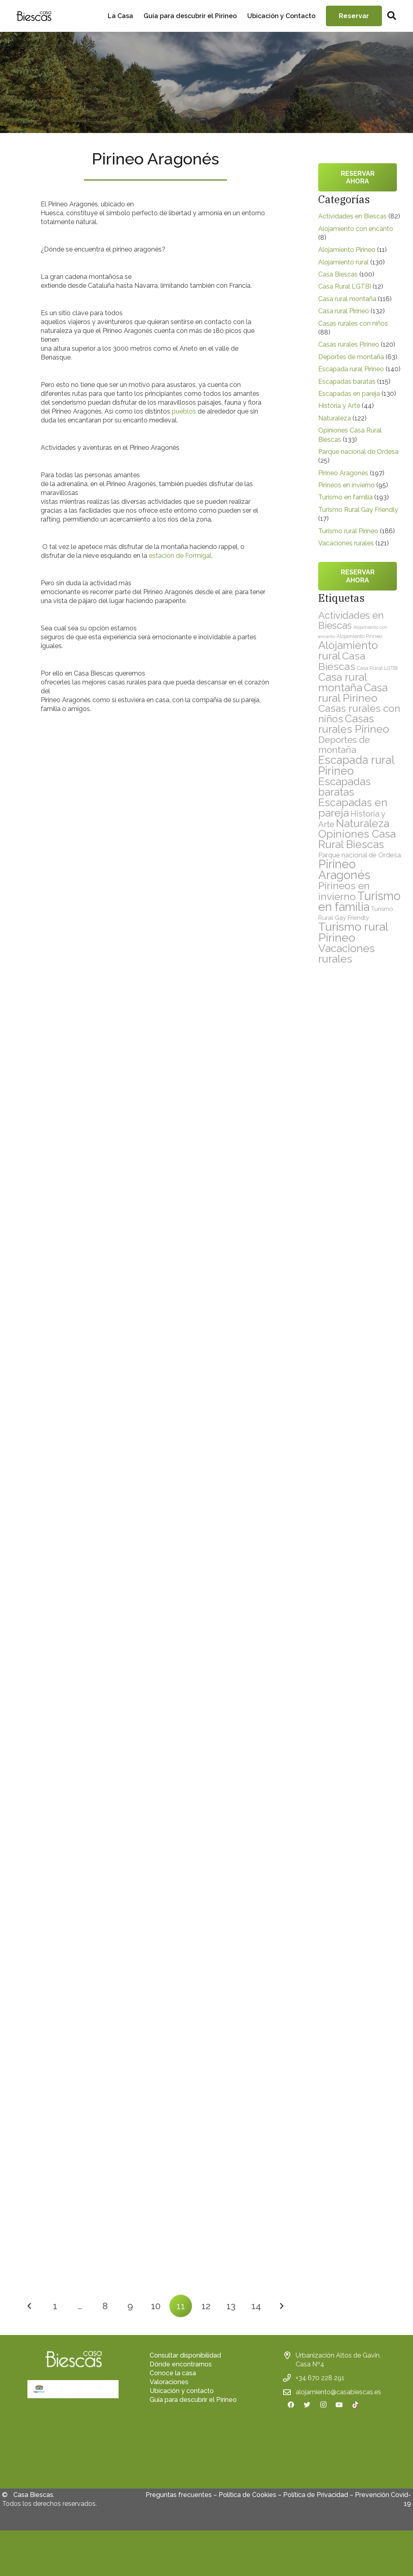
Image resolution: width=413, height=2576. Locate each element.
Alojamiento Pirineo (346, 250)
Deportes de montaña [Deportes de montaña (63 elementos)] (344, 744)
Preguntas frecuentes (179, 2499)
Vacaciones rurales (346, 543)
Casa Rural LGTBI (344, 286)
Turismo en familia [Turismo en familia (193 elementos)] (359, 901)
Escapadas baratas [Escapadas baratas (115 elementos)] (344, 787)
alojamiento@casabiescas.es (338, 2392)
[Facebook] (291, 2405)
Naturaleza (334, 418)
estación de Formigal (180, 555)
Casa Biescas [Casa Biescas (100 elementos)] (341, 661)
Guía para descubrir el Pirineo (193, 2399)
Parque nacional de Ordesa (358, 451)
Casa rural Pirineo (343, 311)
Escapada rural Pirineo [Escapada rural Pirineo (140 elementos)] (356, 765)
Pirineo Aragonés (343, 473)
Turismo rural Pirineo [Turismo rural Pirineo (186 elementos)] (353, 932)
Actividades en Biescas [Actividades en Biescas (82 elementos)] (351, 620)
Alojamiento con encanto (355, 229)
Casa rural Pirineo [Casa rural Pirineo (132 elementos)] (353, 692)
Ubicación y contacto (182, 2391)
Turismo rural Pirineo (348, 531)
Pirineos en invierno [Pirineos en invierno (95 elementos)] (344, 891)
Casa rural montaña (347, 299)
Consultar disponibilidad (185, 2355)
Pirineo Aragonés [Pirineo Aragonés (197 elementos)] (344, 869)
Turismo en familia (345, 497)
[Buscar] (391, 16)
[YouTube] (339, 2405)
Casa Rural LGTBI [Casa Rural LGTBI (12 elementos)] (377, 668)
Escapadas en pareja (349, 393)
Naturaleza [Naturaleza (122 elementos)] (362, 823)
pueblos (184, 411)
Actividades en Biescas (352, 216)
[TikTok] (355, 2405)
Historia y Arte (339, 406)
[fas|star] (73, 2447)
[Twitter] (307, 2405)
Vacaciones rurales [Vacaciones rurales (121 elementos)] (346, 953)
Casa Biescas (338, 274)
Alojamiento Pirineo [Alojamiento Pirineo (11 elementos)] (359, 636)
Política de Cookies (247, 2499)
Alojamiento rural (343, 262)
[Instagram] (323, 2405)
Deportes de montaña (351, 357)
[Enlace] (34, 16)
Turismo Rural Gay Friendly (358, 510)
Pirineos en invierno (346, 485)
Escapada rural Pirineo (351, 369)
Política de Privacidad (315, 2499)
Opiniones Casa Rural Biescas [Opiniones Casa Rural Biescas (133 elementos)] (357, 838)
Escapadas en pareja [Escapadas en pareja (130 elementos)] (353, 807)
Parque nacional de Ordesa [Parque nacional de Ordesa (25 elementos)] (359, 855)
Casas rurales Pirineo (348, 344)
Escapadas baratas (346, 381)
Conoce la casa (173, 2373)
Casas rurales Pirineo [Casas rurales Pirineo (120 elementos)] (353, 723)
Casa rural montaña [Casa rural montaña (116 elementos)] (342, 682)
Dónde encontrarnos (181, 2364)
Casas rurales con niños (353, 323)
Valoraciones (169, 2382)
